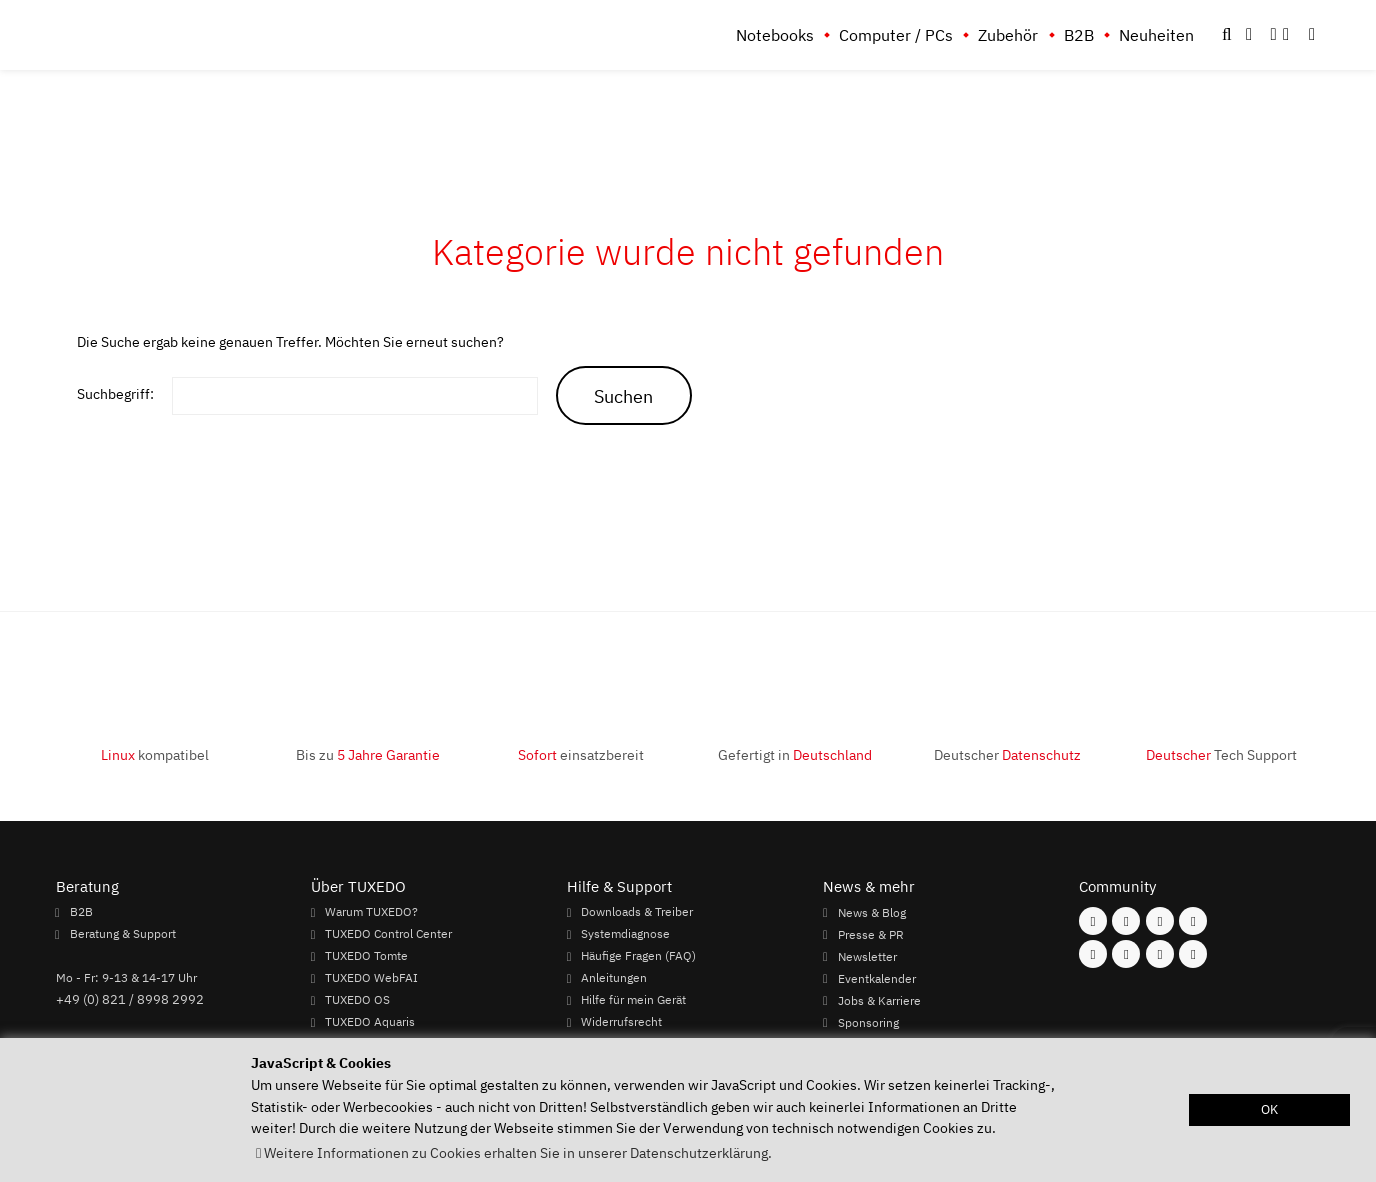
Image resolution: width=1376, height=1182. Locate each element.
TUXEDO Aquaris (370, 1022)
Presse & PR (871, 934)
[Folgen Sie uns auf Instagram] (1126, 921)
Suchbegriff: (115, 393)
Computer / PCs (896, 35)
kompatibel (155, 754)
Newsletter (867, 956)
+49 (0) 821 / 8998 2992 (130, 999)
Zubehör (1008, 35)
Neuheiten (1156, 35)
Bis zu (368, 754)
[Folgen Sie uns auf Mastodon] (1160, 921)
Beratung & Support (123, 934)
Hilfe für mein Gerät (633, 1000)
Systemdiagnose (625, 934)
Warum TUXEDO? (371, 912)
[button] (1312, 35)
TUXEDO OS (357, 1000)
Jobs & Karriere (879, 1000)
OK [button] (1269, 1109)
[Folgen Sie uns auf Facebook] (1093, 921)
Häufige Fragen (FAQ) (638, 956)
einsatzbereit (581, 754)
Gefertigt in (795, 754)
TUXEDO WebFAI (371, 978)
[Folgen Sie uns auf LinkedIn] (1160, 954)
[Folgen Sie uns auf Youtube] (1093, 954)
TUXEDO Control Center (388, 934)
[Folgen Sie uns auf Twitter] (1193, 921)
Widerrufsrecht (621, 1022)
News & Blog (872, 912)
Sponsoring (868, 1022)
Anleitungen (614, 978)
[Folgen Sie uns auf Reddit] (1193, 954)
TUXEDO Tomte (366, 956)
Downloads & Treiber (637, 912)
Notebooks (775, 35)
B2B (1079, 35)
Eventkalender (877, 978)
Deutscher (1007, 754)
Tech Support (1221, 754)
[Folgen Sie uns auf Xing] (1126, 954)
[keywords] (355, 396)
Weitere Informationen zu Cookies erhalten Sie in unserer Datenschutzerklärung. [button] (518, 1152)
